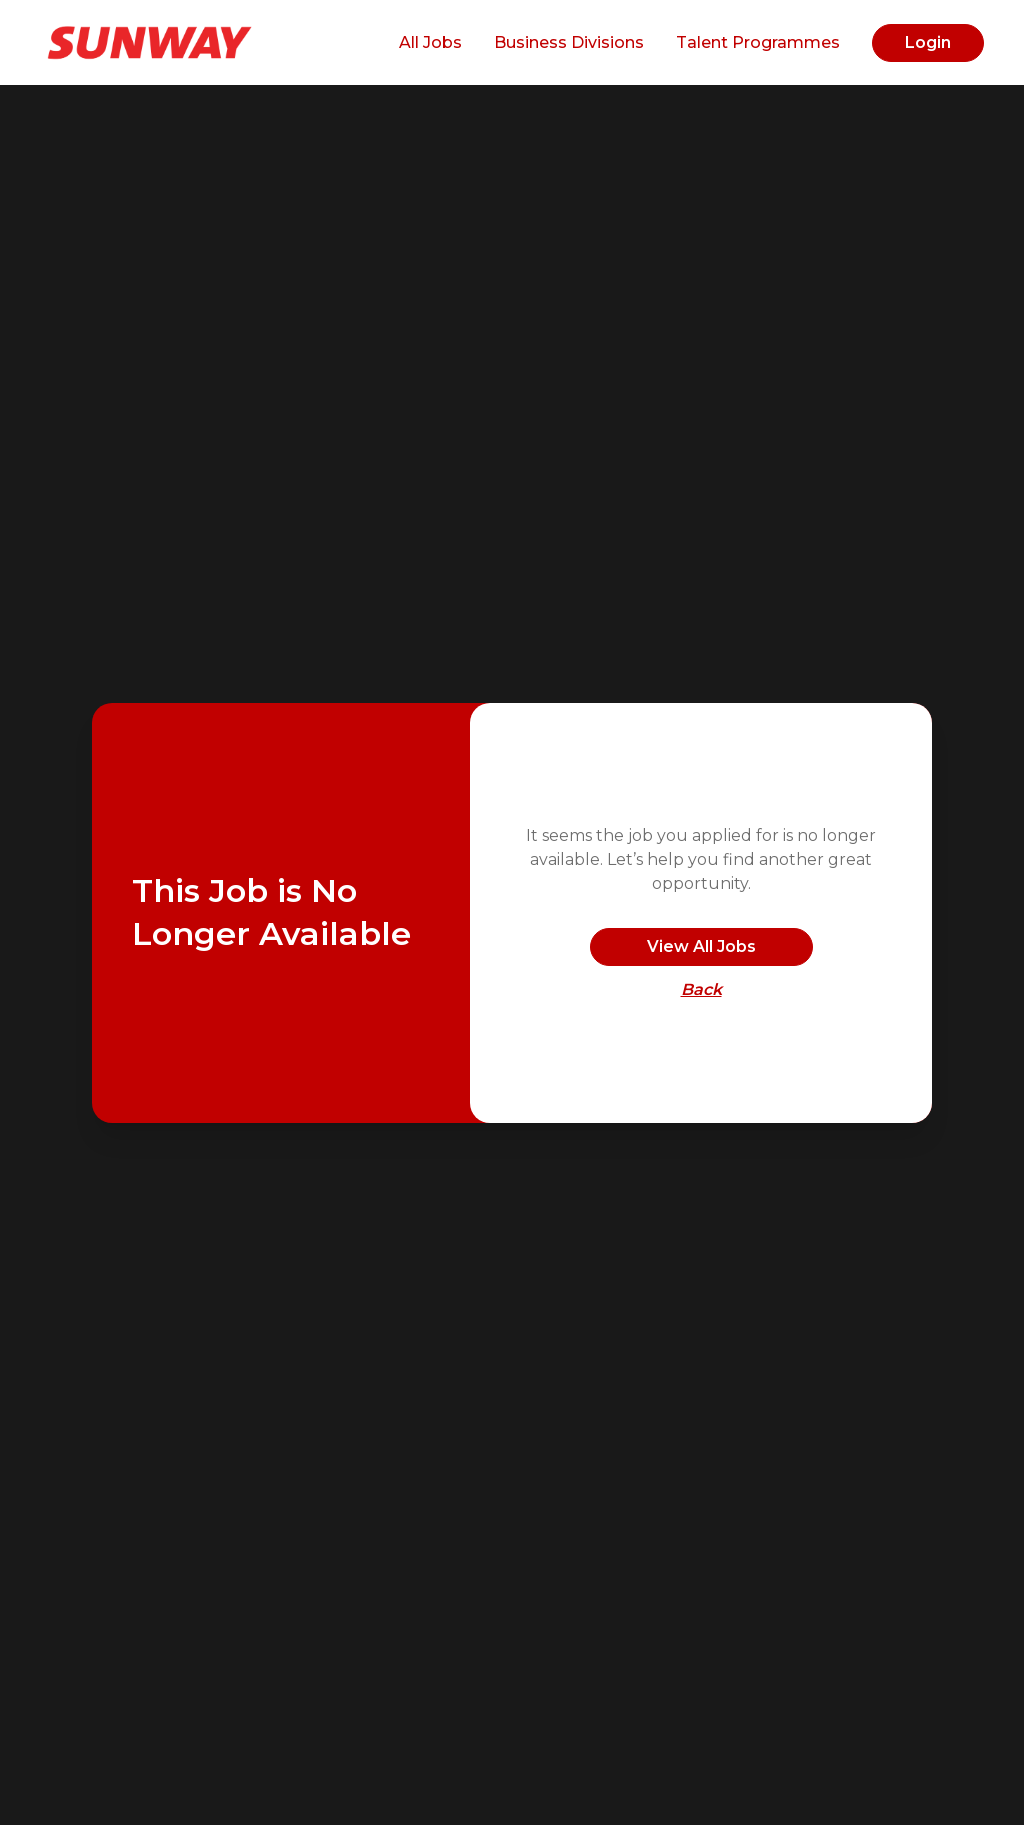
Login (928, 42)
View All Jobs (701, 946)
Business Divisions (569, 42)
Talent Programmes (758, 42)
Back (701, 989)
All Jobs (430, 42)
